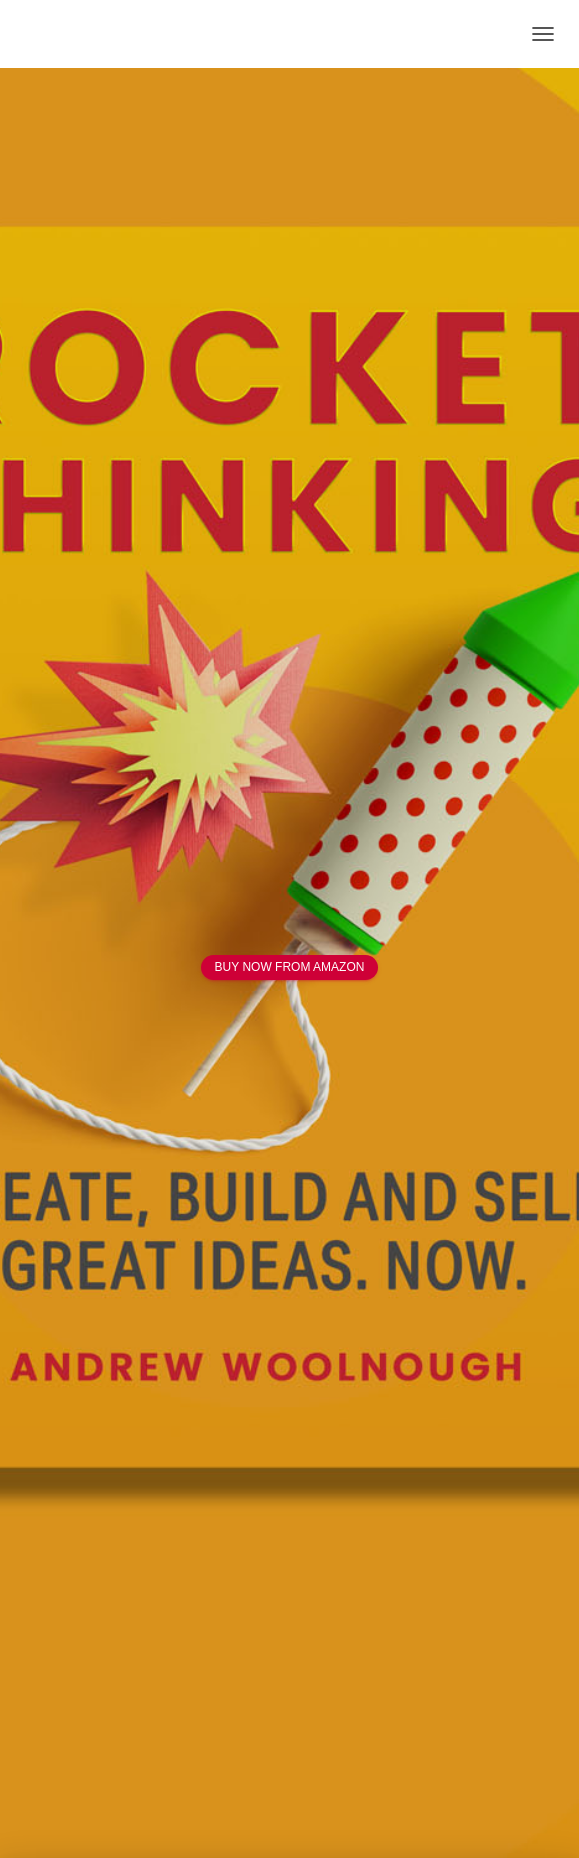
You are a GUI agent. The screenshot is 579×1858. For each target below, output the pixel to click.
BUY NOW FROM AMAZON (290, 967)
